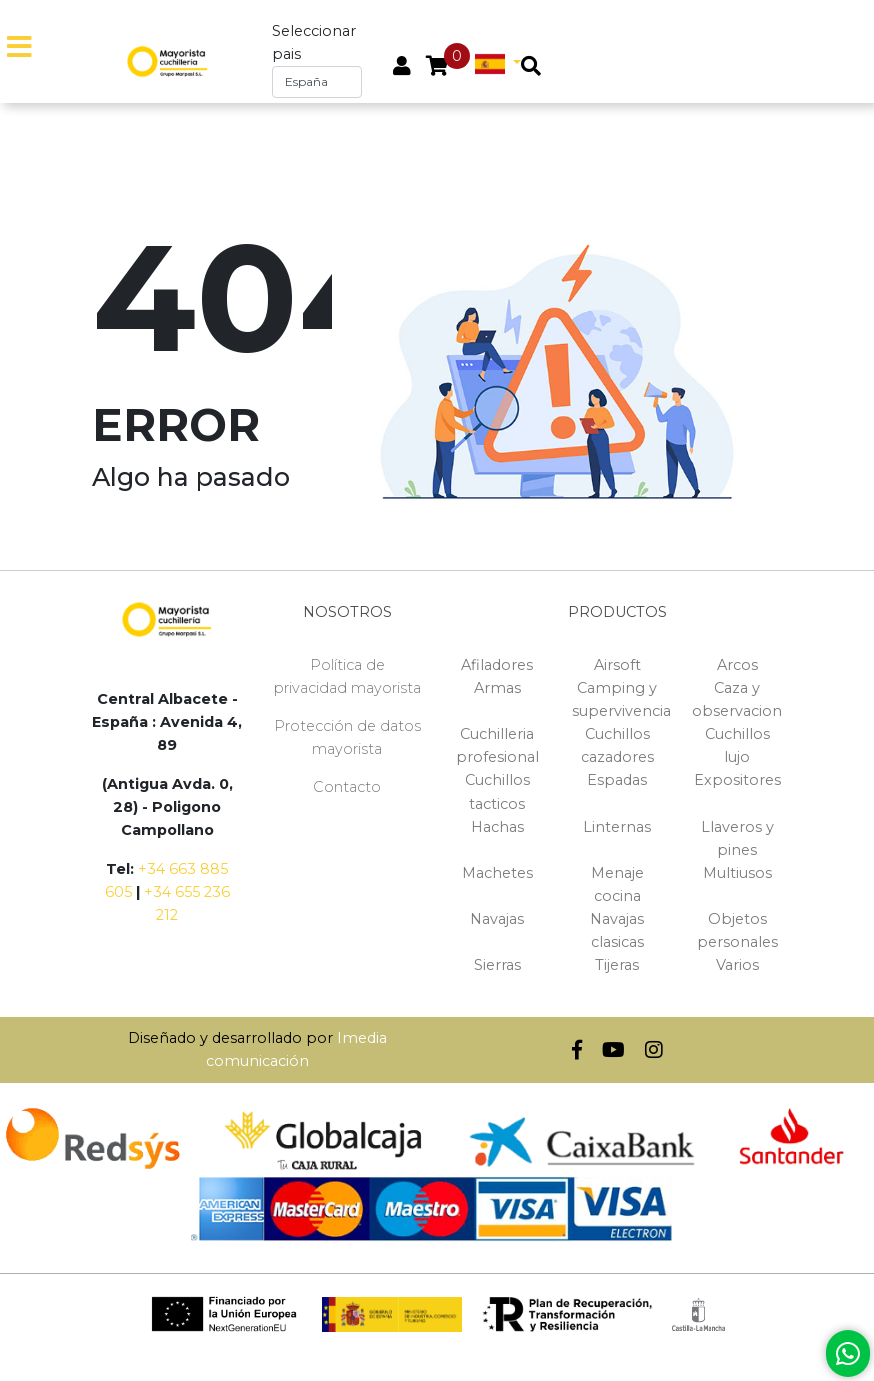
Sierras (497, 965)
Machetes (497, 873)
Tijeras (617, 965)
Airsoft (617, 665)
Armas (497, 688)
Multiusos (737, 873)
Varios (737, 965)
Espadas (617, 780)
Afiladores (497, 665)
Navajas (497, 919)
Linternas (617, 827)
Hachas (497, 827)
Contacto (347, 787)
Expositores (737, 780)
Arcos (737, 665)
